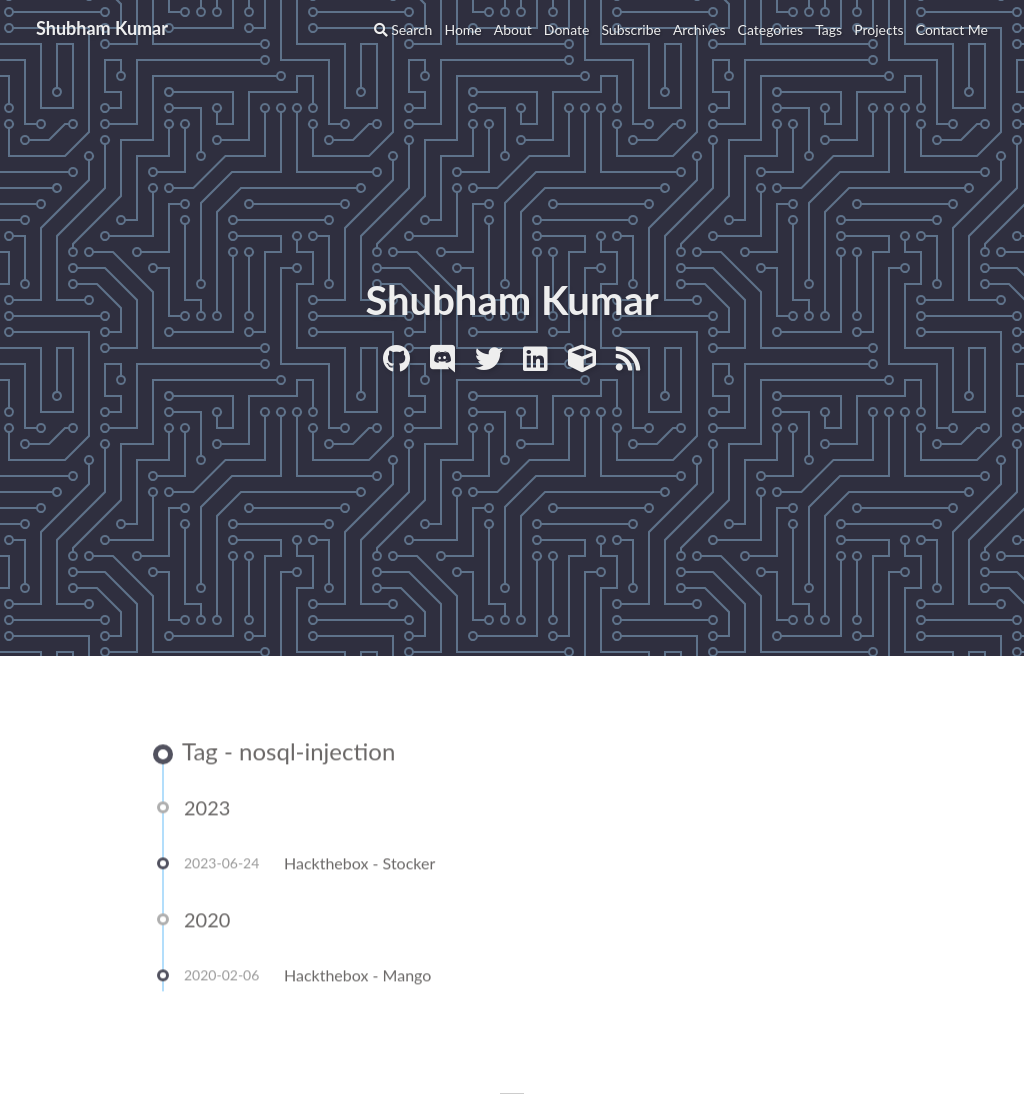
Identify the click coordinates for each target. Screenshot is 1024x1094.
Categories (771, 29)
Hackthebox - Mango (357, 976)
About (513, 29)
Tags (828, 29)
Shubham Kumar (102, 28)
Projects (879, 29)
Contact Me (952, 29)
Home (462, 29)
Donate (567, 29)
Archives (699, 29)
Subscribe (631, 29)
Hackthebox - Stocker (359, 864)
